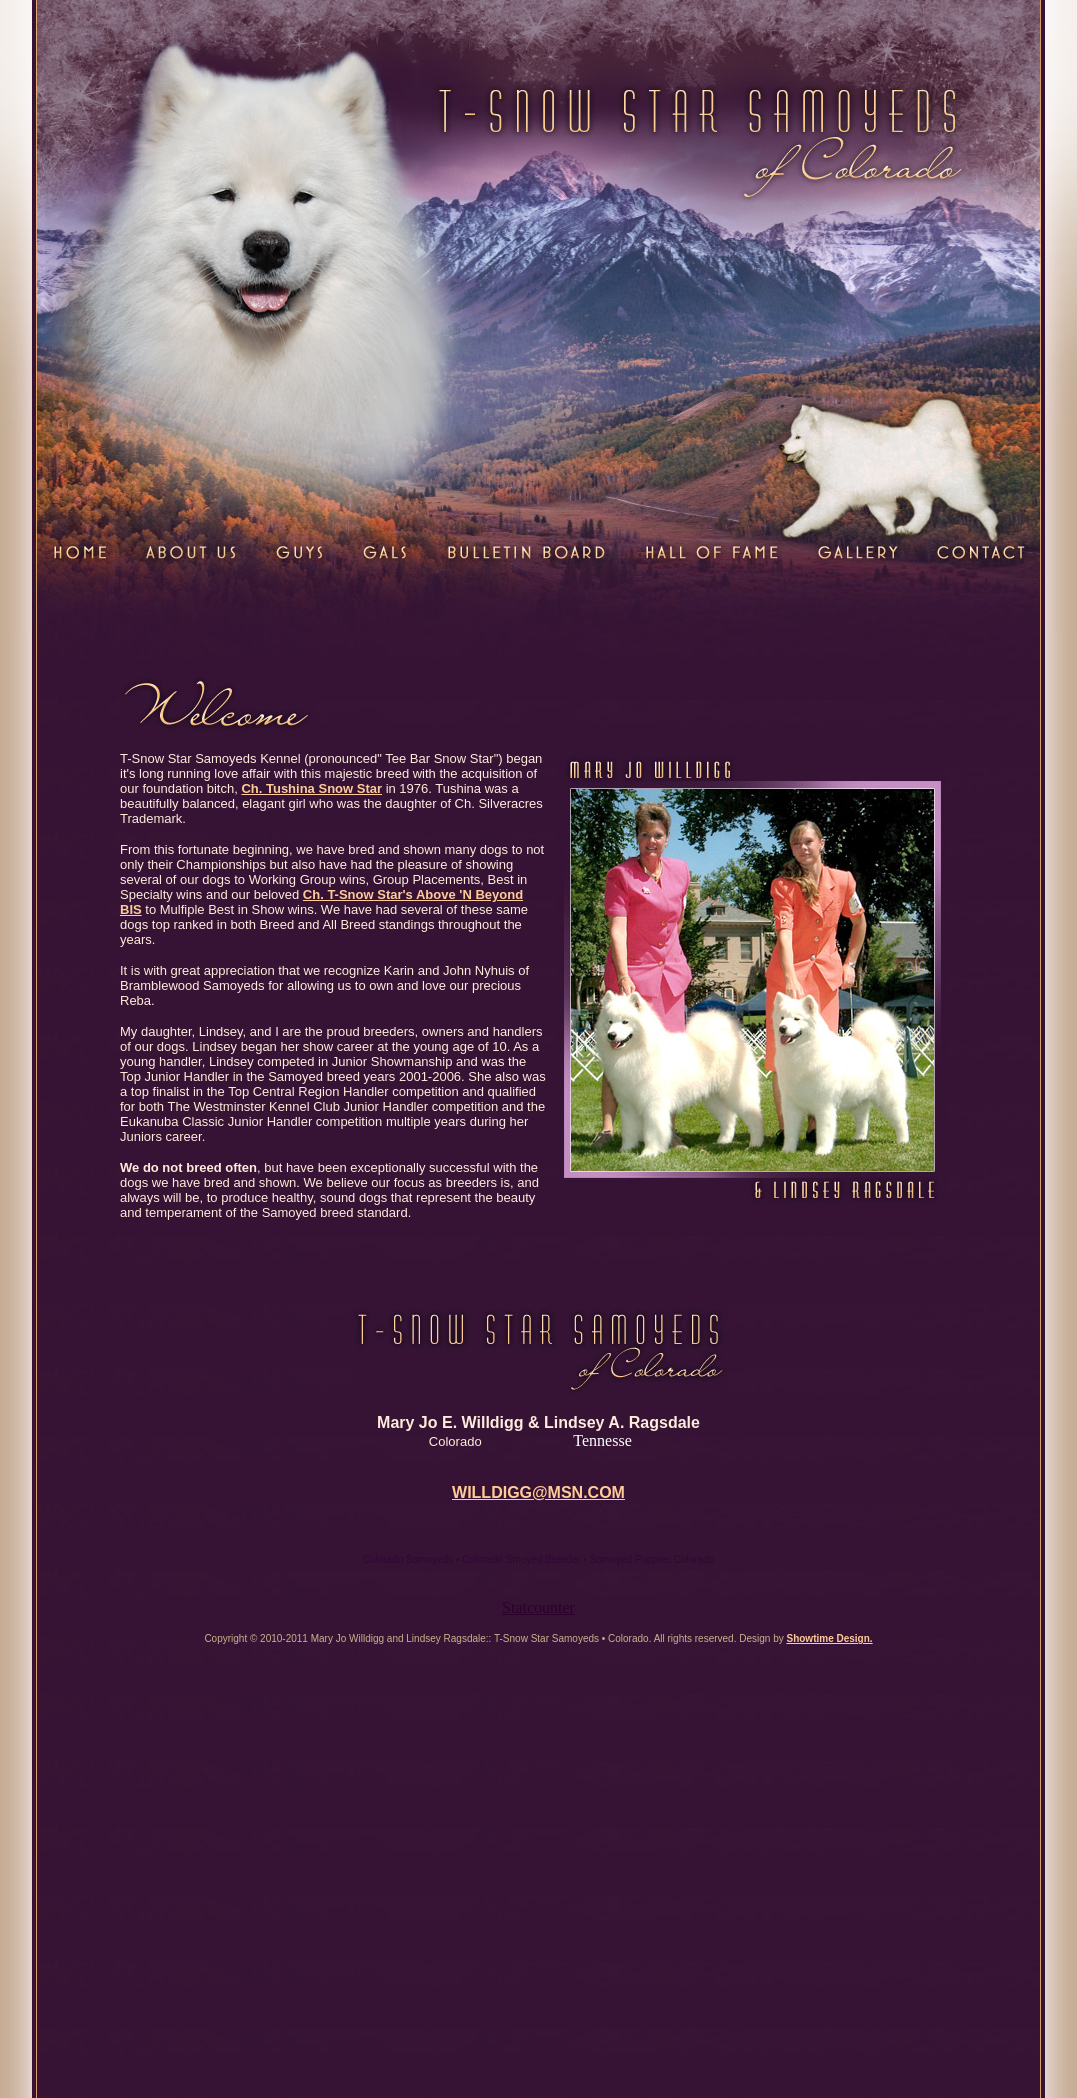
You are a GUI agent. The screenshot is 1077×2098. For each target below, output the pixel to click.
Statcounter (538, 1607)
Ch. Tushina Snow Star (311, 788)
